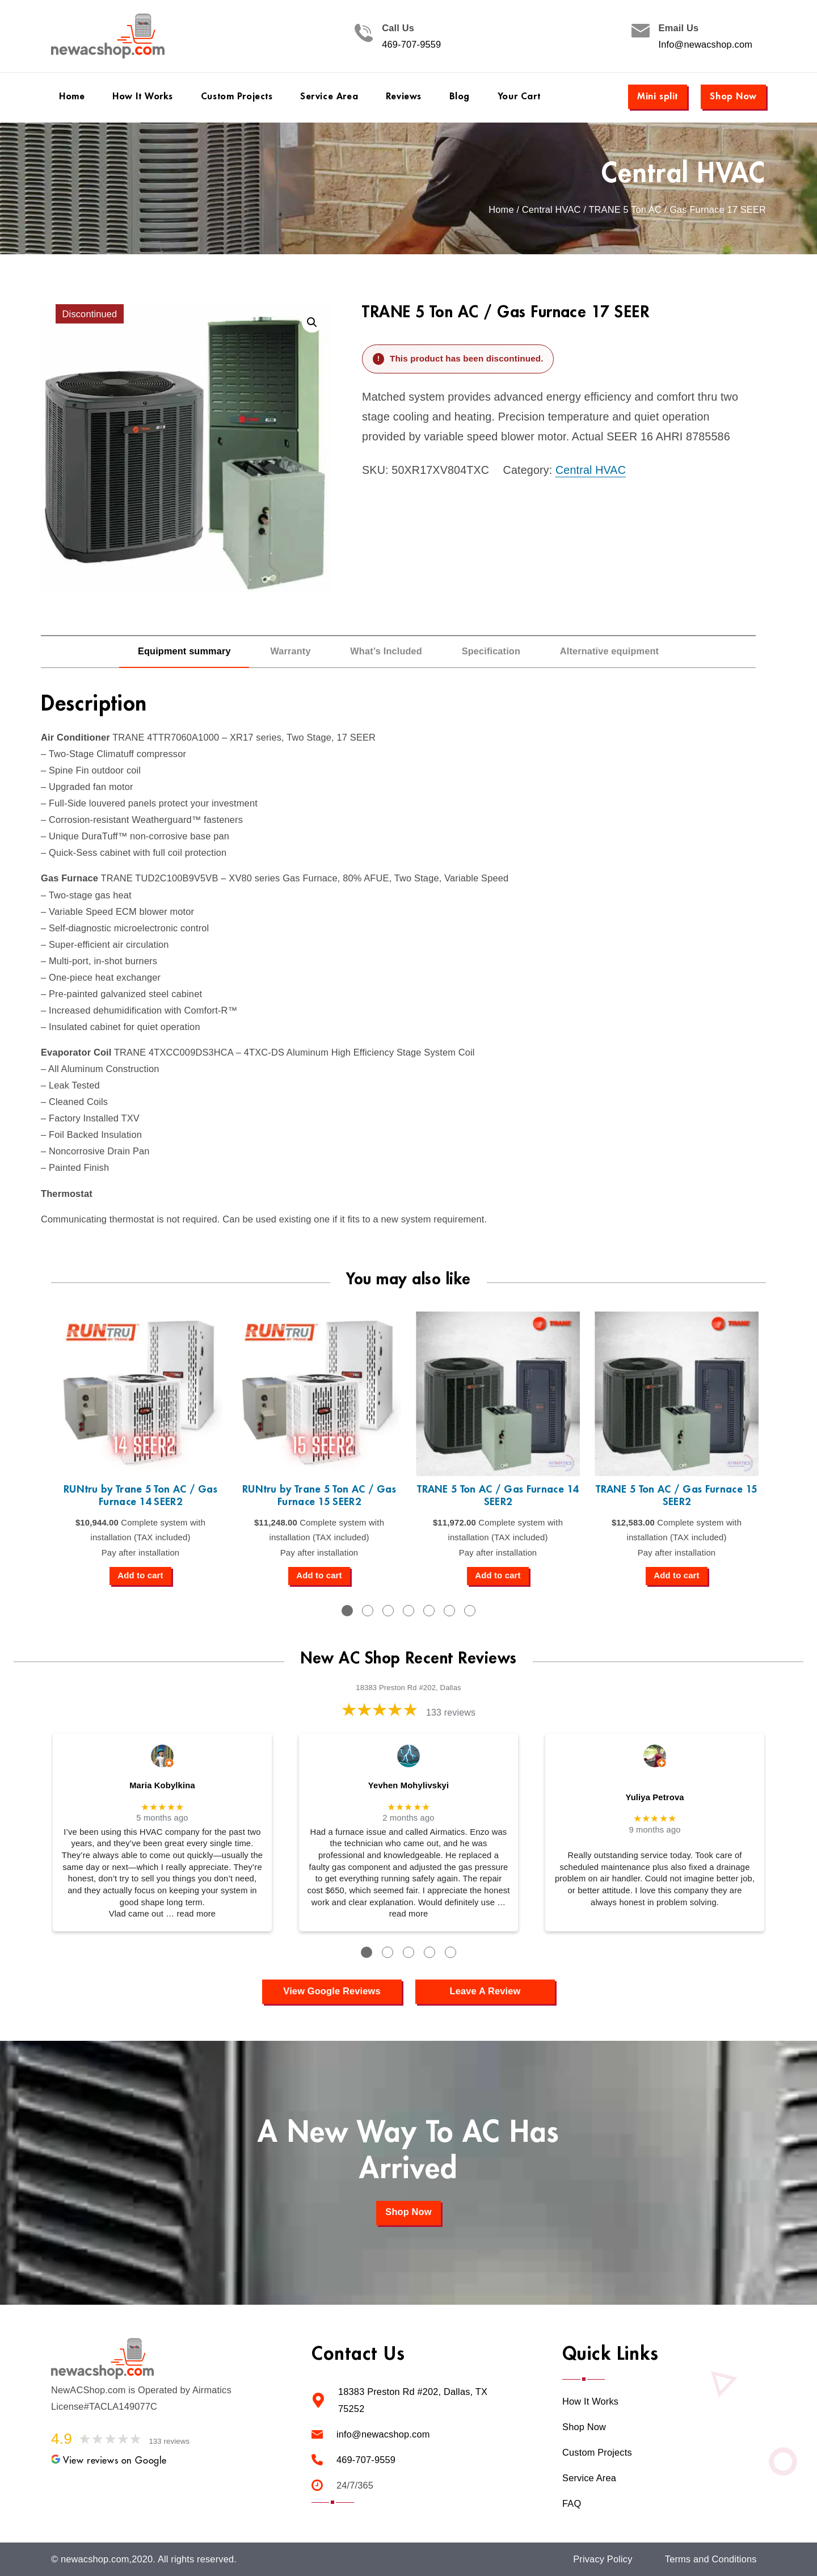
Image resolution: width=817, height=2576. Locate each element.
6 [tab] (449, 1610)
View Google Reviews (331, 1991)
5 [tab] (429, 1610)
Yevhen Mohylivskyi (408, 1785)
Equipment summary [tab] (184, 651)
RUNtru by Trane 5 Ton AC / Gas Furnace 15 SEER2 (319, 1495)
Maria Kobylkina (162, 1785)
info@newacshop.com (382, 2434)
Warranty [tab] (290, 651)
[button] (312, 322)
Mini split (657, 96)
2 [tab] (367, 1610)
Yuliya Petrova (654, 1797)
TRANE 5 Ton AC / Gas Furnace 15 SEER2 (676, 1495)
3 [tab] (388, 1610)
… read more (191, 1914)
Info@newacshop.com (705, 44)
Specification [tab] (491, 651)
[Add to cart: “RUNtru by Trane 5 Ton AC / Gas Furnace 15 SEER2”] (318, 1576)
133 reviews (450, 1712)
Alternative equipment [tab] (609, 651)
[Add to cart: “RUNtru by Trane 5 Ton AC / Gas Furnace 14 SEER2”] (140, 1576)
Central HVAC (684, 174)
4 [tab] (408, 1610)
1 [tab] (347, 1610)
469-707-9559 (411, 44)
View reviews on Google (109, 2460)
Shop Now (733, 96)
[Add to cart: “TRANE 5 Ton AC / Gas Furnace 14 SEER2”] (497, 1576)
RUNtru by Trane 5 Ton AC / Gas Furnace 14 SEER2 (140, 1495)
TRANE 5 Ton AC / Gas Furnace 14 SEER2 (498, 1495)
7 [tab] (469, 1610)
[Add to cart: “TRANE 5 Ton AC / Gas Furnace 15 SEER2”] (676, 1576)
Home (500, 209)
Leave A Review (485, 1991)
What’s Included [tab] (386, 651)
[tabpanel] (140, 1448)
